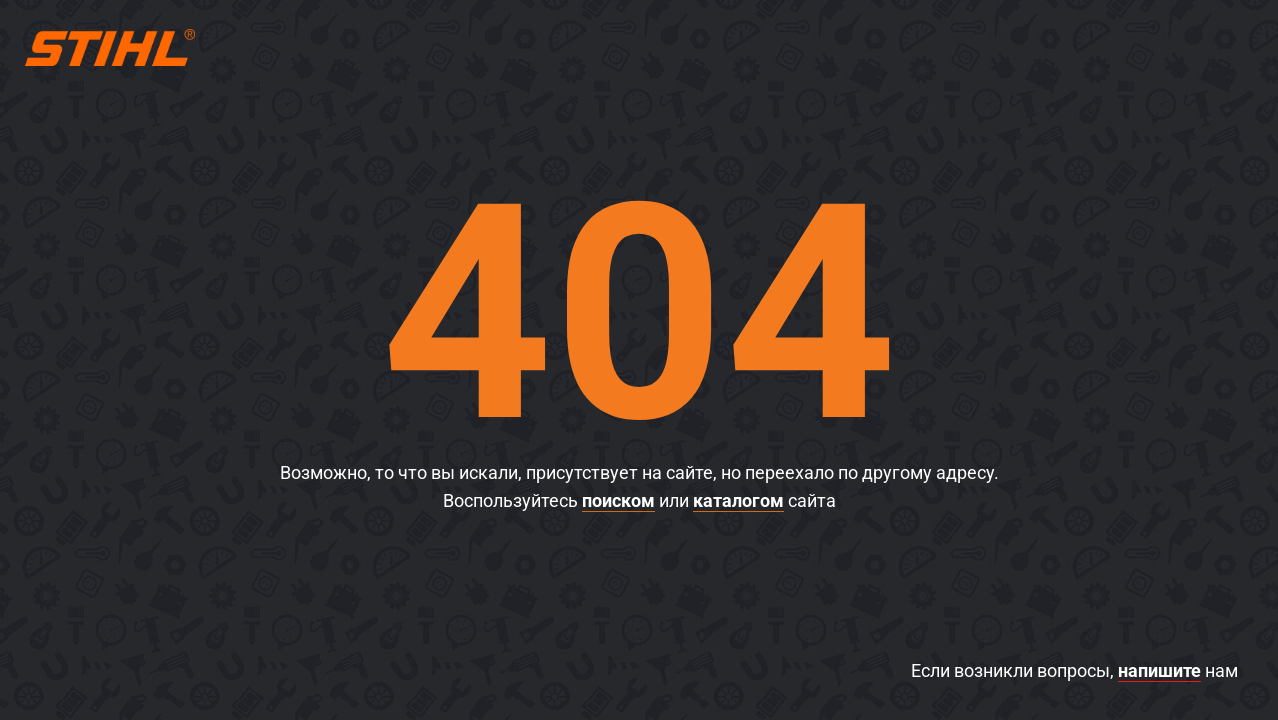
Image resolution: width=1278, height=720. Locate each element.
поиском (618, 500)
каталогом (738, 500)
